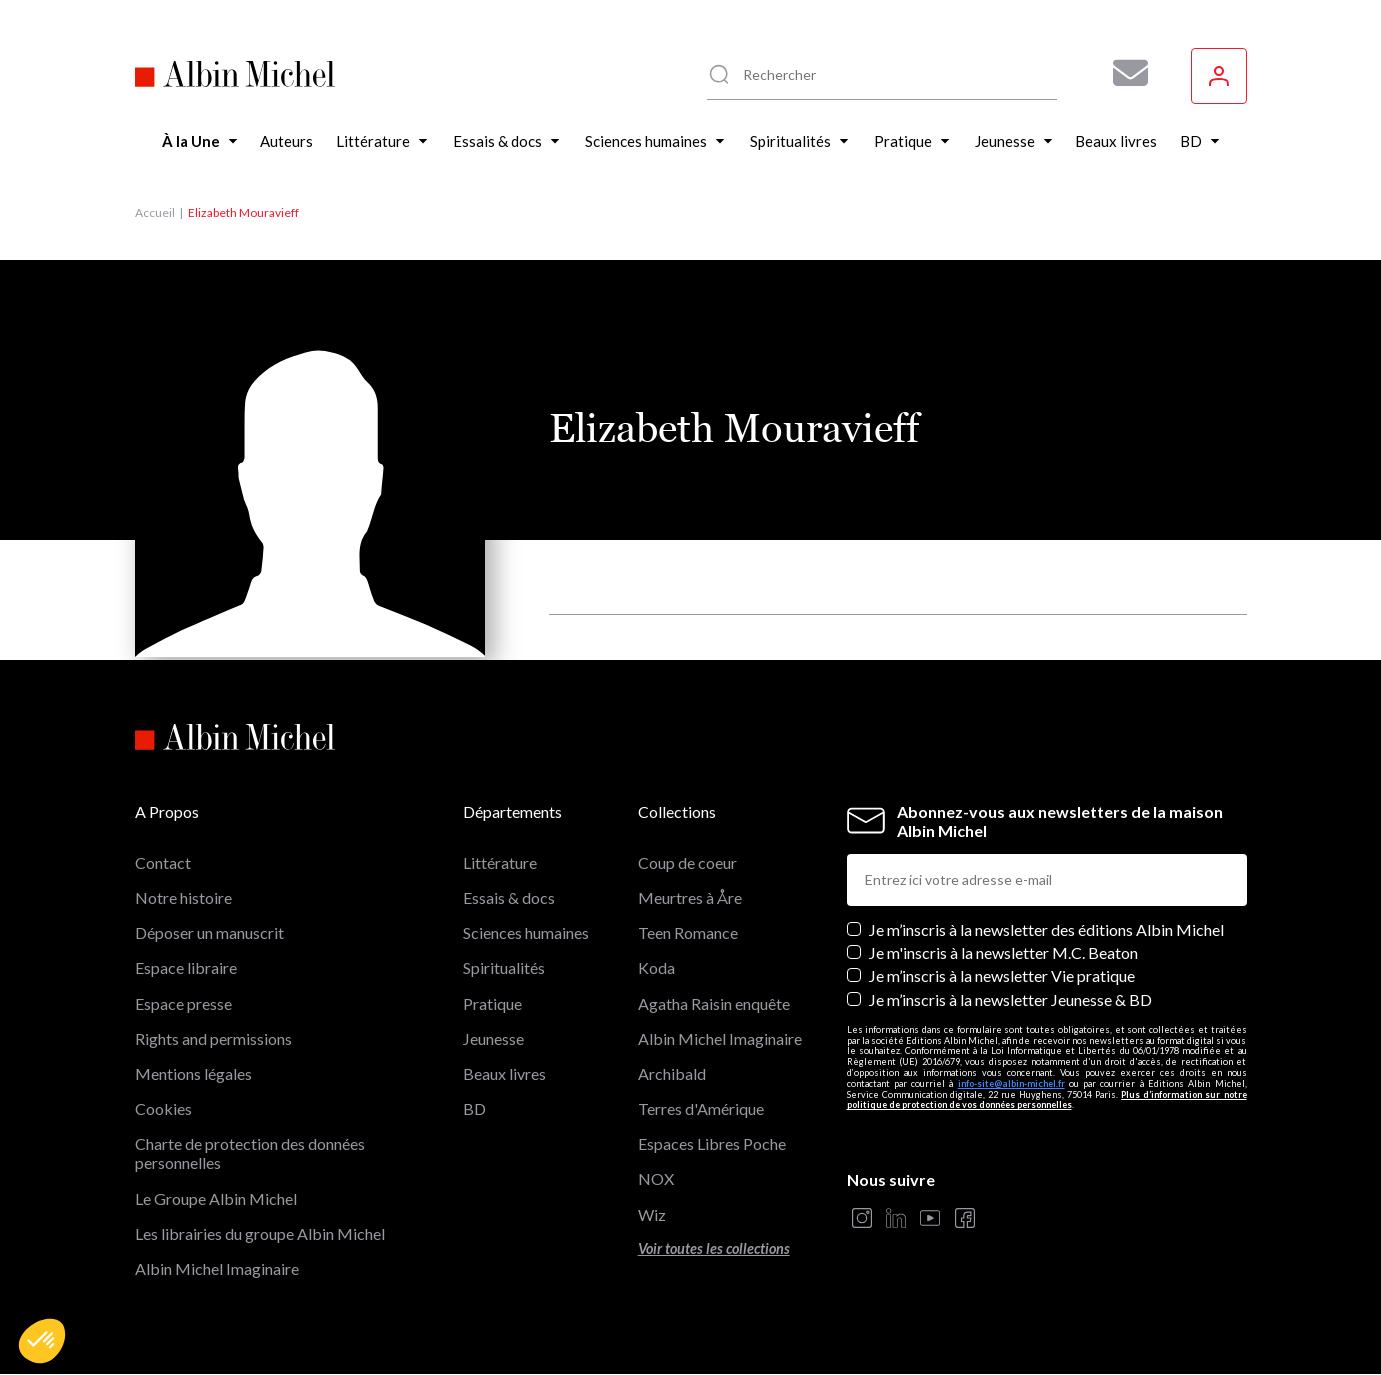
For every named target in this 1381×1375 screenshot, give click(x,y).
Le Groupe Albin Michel (216, 1198)
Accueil (155, 212)
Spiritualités (504, 967)
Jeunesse (493, 1038)
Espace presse (183, 1003)
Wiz (652, 1214)
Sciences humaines (526, 932)
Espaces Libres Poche (712, 1143)
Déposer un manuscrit (209, 932)
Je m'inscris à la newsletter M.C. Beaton (1003, 952)
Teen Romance (688, 932)
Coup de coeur (687, 862)
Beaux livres (504, 1073)
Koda (656, 967)
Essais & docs (509, 897)
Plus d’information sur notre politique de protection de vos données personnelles (1047, 1100)
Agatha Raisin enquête (714, 1003)
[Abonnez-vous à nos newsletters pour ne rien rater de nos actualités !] (1123, 73)
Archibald (672, 1073)
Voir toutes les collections (714, 1248)
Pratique (492, 1003)
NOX (656, 1178)
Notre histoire (183, 897)
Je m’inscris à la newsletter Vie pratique (1002, 975)
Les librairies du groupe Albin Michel (260, 1233)
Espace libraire (186, 967)
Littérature (500, 862)
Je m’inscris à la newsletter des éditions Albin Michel (1046, 929)
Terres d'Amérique (701, 1108)
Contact (163, 862)
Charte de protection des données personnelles (250, 1153)
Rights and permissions (213, 1038)
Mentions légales (193, 1073)
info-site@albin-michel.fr (1011, 1083)
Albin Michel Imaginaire (217, 1268)
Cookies (163, 1108)
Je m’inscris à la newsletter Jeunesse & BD (1010, 999)
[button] (42, 1341)
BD (474, 1108)
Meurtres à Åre (690, 897)
